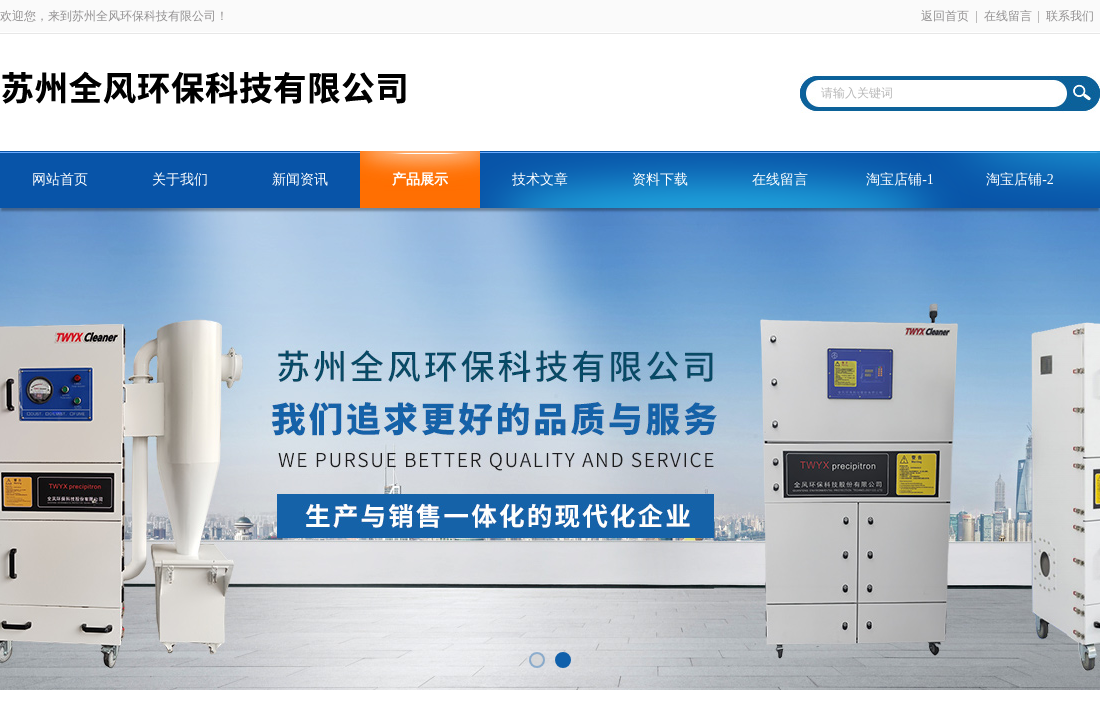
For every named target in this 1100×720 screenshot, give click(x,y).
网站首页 (60, 179)
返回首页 (945, 16)
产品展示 (420, 179)
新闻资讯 (300, 179)
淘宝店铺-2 (1020, 179)
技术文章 (540, 179)
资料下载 (660, 179)
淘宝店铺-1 (900, 179)
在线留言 (1008, 16)
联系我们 (1070, 16)
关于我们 (180, 179)
